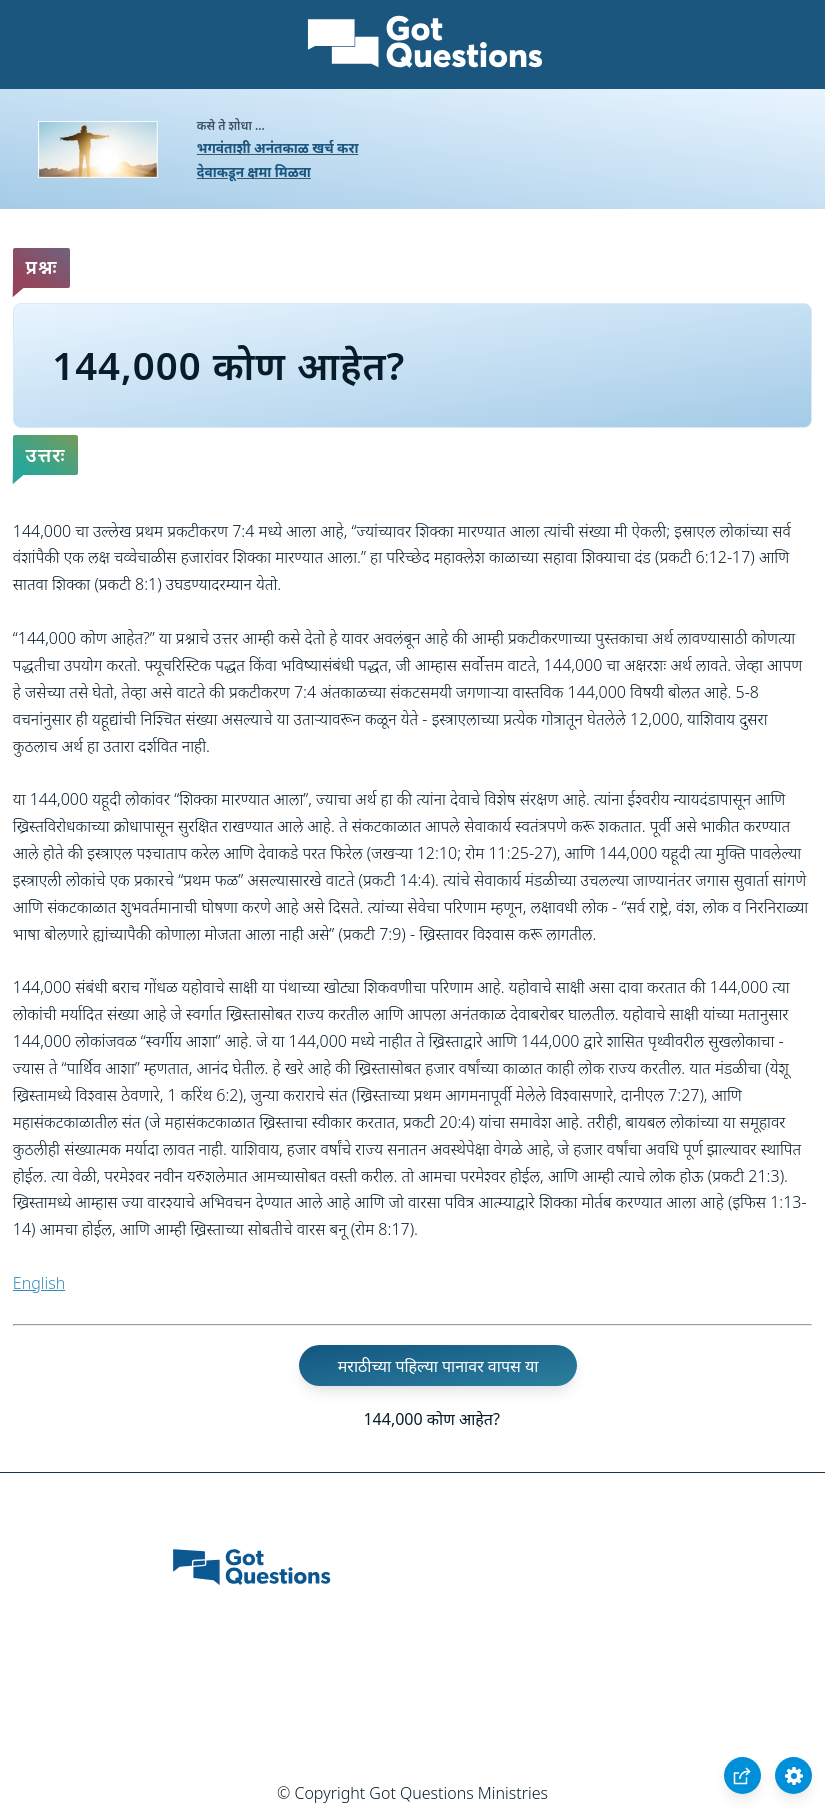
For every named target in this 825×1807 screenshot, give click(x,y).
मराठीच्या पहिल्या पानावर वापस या (438, 1366)
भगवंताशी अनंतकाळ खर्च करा (278, 147)
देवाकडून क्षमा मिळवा (254, 171)
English (39, 1283)
